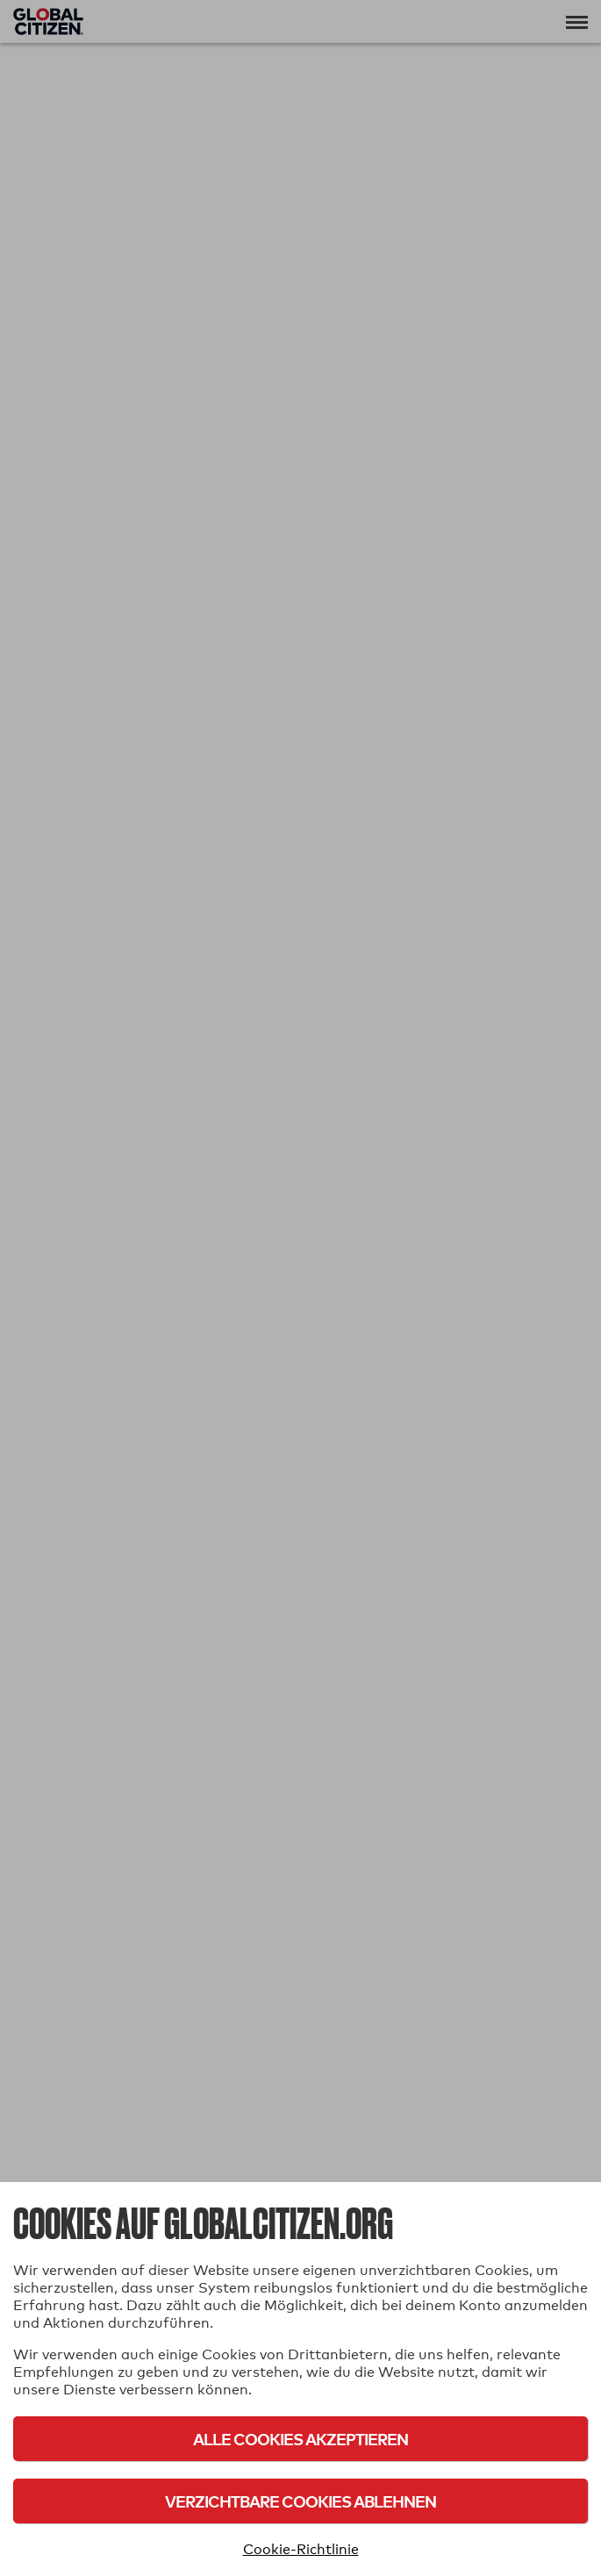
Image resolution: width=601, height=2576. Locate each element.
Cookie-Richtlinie (301, 2549)
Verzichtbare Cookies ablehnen (300, 2501)
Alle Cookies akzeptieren (300, 2439)
